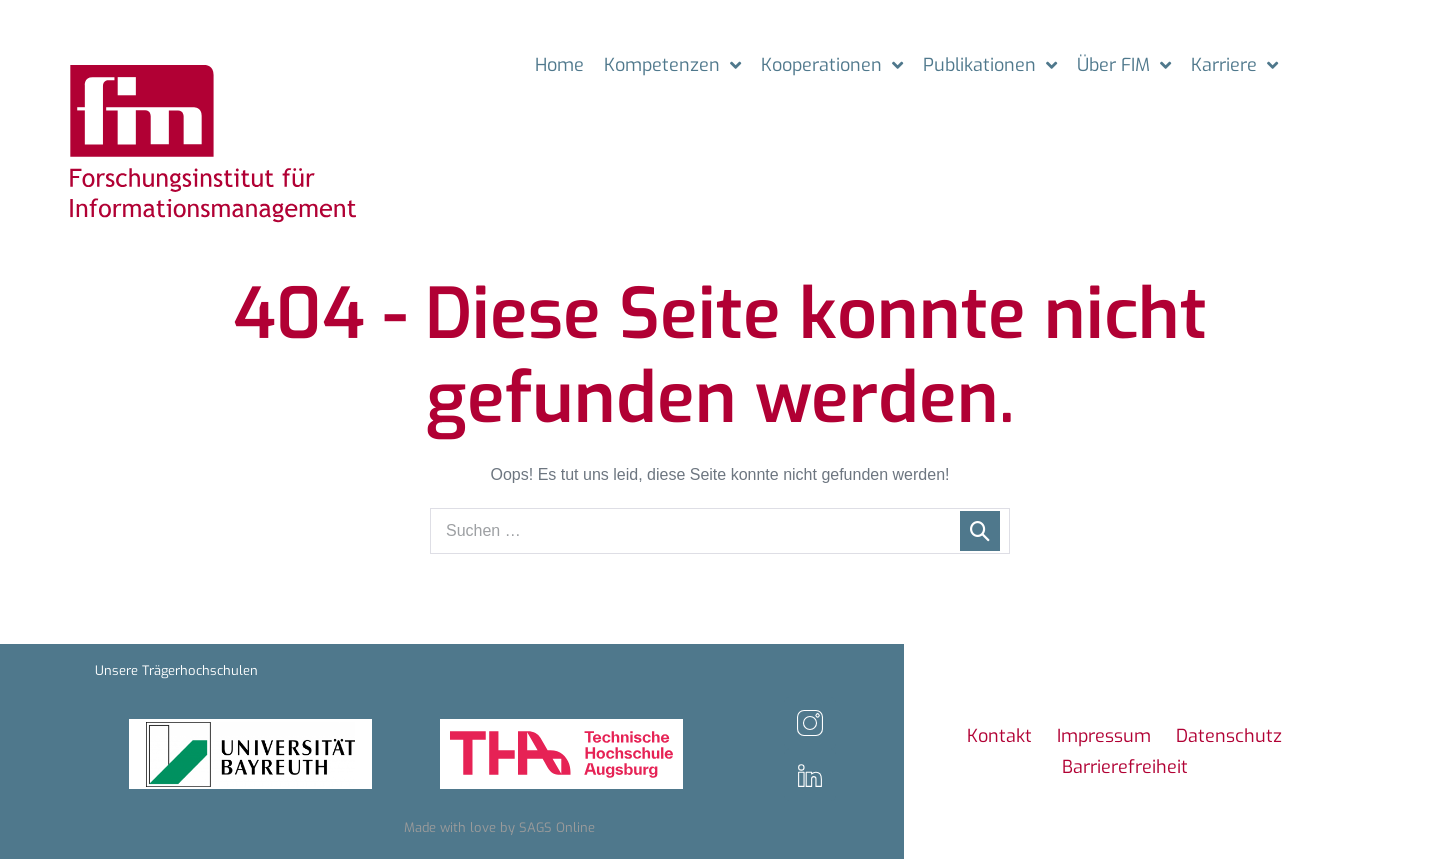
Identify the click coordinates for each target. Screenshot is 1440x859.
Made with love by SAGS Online (499, 827)
